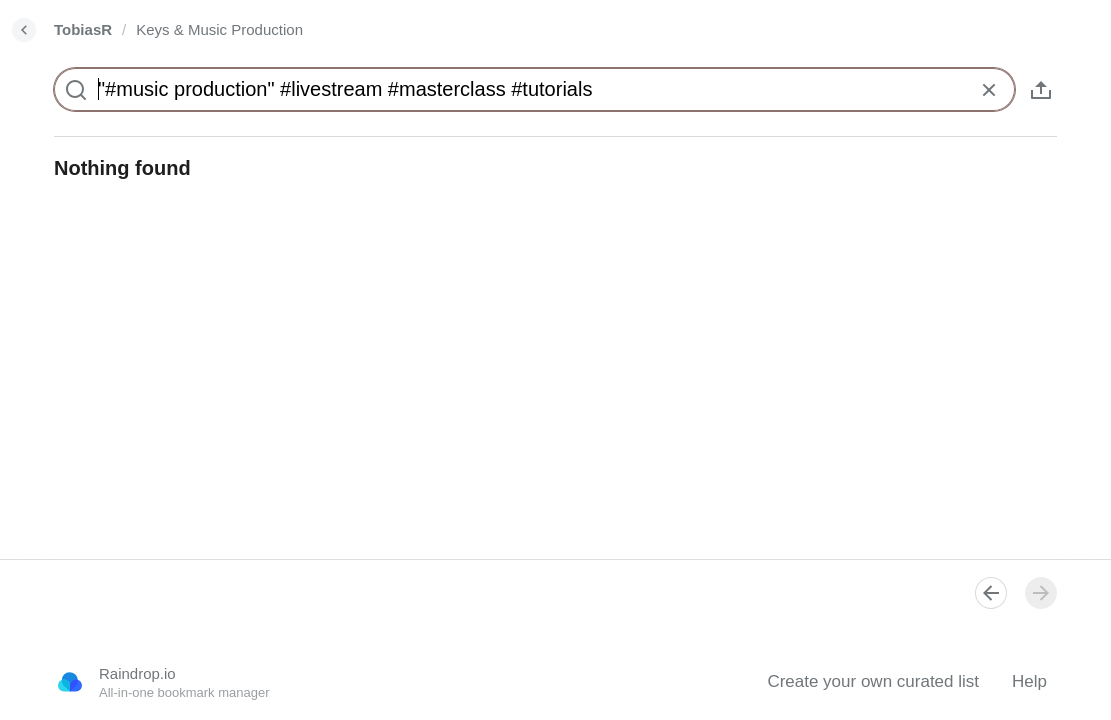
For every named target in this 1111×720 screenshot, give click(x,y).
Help (1029, 681)
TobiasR (83, 29)
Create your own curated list (873, 681)
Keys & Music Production (219, 29)
